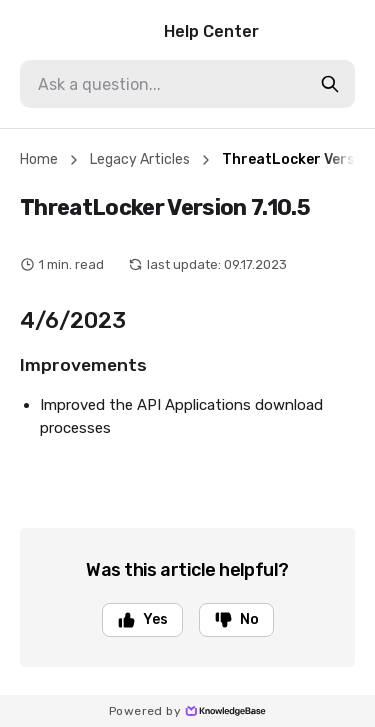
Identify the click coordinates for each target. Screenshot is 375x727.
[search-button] (330, 84)
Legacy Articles (140, 159)
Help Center (139, 31)
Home (39, 159)
